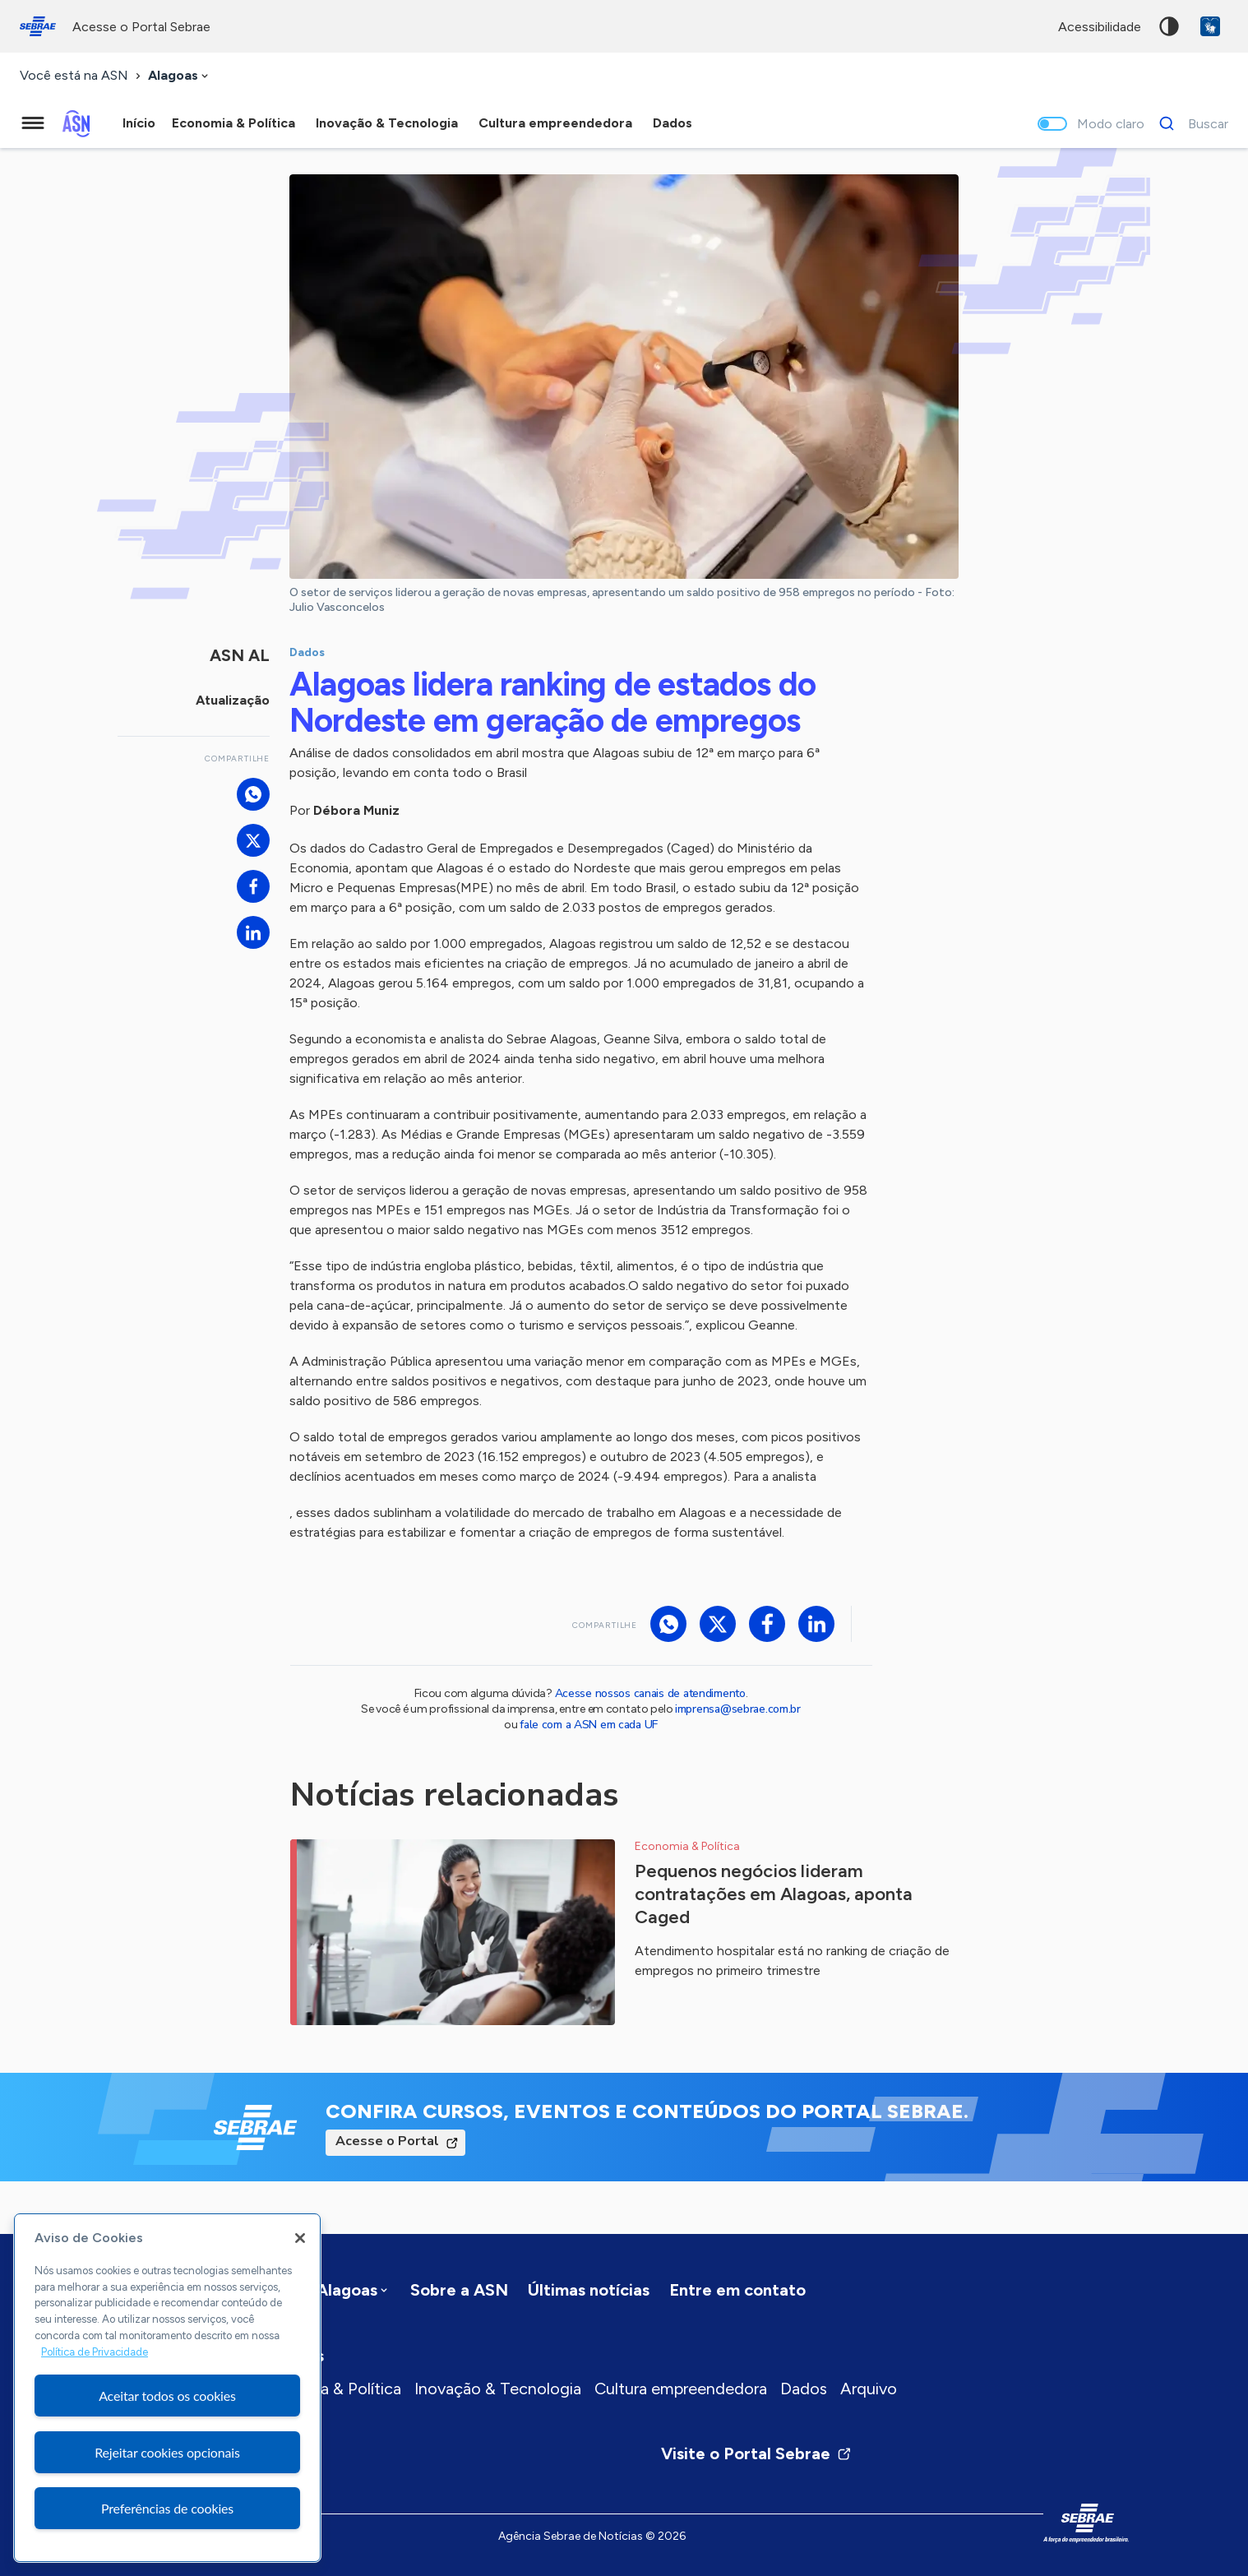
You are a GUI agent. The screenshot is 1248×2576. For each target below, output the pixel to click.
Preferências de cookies (167, 2508)
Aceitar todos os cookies (167, 2395)
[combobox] (179, 76)
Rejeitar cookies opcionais (167, 2452)
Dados (803, 2388)
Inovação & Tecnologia (497, 2388)
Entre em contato (737, 2290)
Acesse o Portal (387, 2141)
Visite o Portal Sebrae (756, 2453)
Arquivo (868, 2388)
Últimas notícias (588, 2290)
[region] (167, 2388)
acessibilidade (1099, 27)
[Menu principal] (33, 123)
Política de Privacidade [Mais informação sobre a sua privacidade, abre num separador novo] (94, 2352)
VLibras (1210, 26)
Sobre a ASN (459, 2290)
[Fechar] (300, 2238)
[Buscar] (1189, 123)
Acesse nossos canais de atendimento (650, 1693)
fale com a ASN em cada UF (589, 1724)
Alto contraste (1169, 26)
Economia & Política (328, 2388)
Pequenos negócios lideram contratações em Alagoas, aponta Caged (774, 1894)
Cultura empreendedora (680, 2388)
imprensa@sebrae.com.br (738, 1709)
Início (138, 123)
